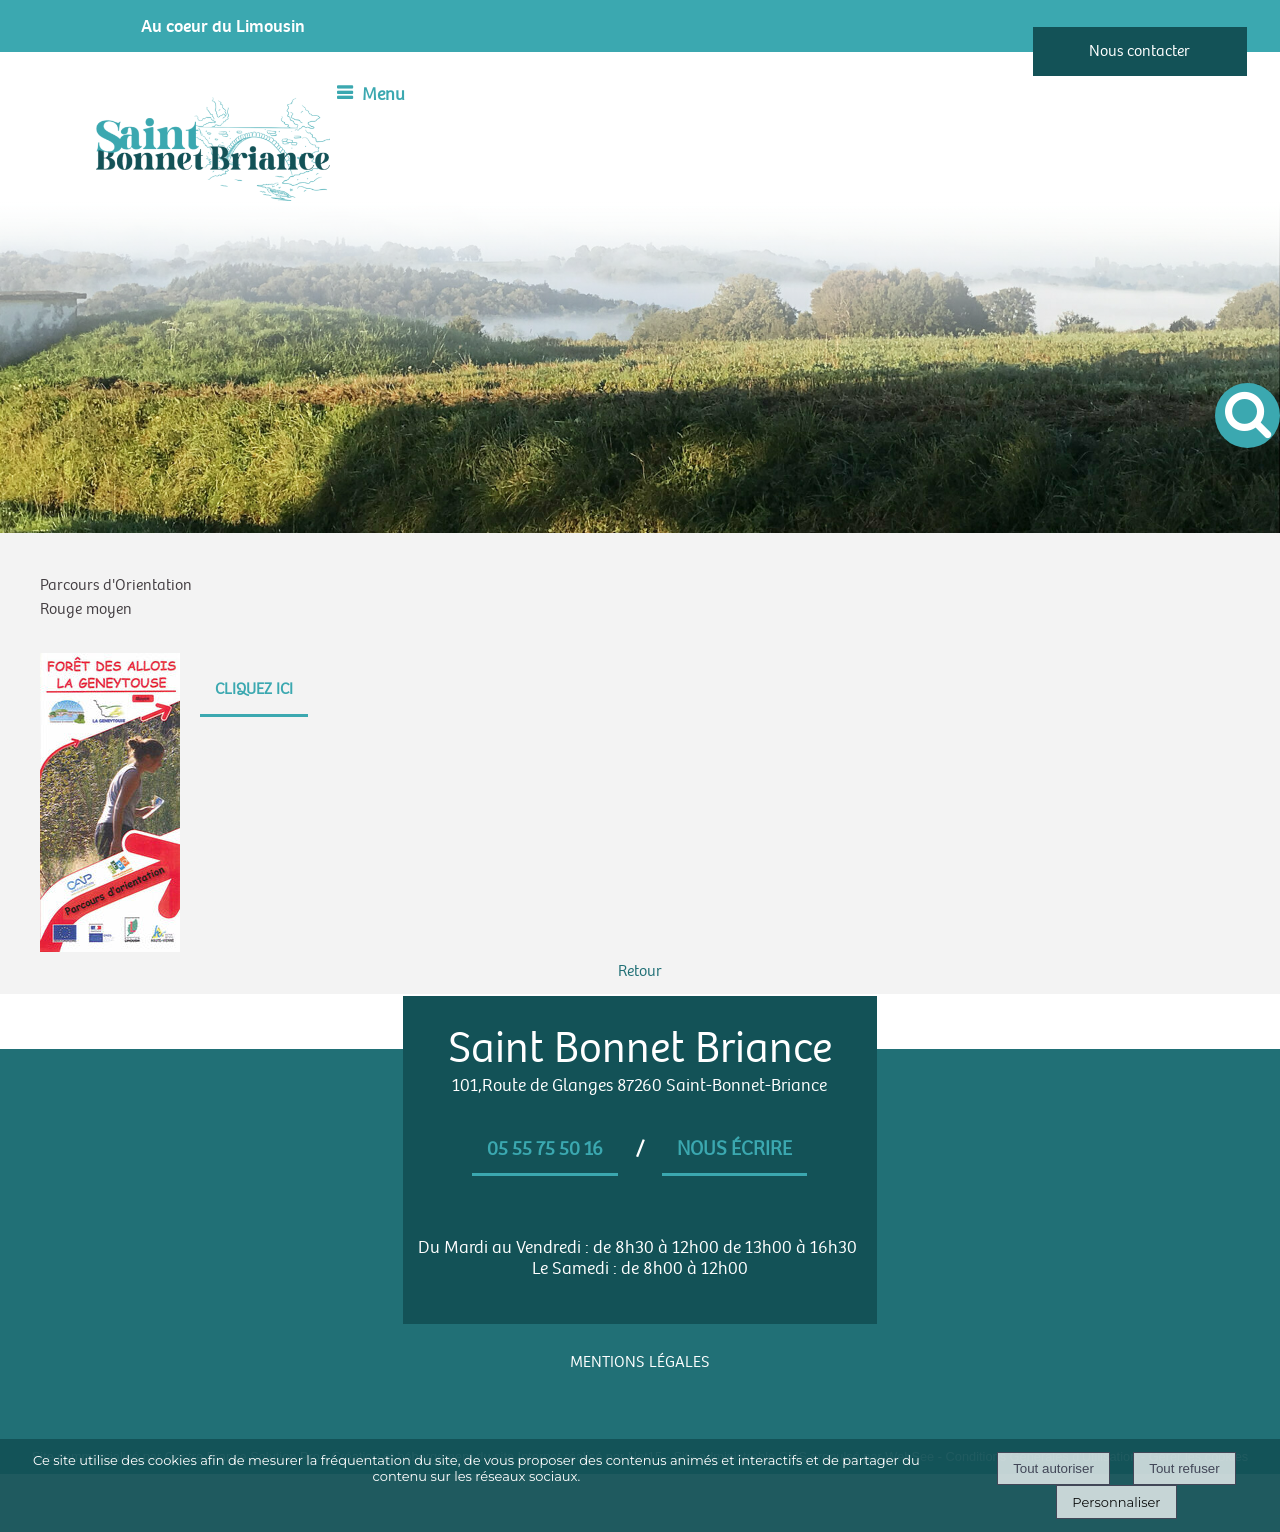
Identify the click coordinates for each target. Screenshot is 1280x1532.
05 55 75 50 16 (545, 1149)
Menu (383, 94)
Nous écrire (734, 1149)
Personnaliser (1116, 1502)
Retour (640, 971)
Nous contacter (1139, 51)
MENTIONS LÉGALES (640, 1362)
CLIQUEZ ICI (254, 689)
